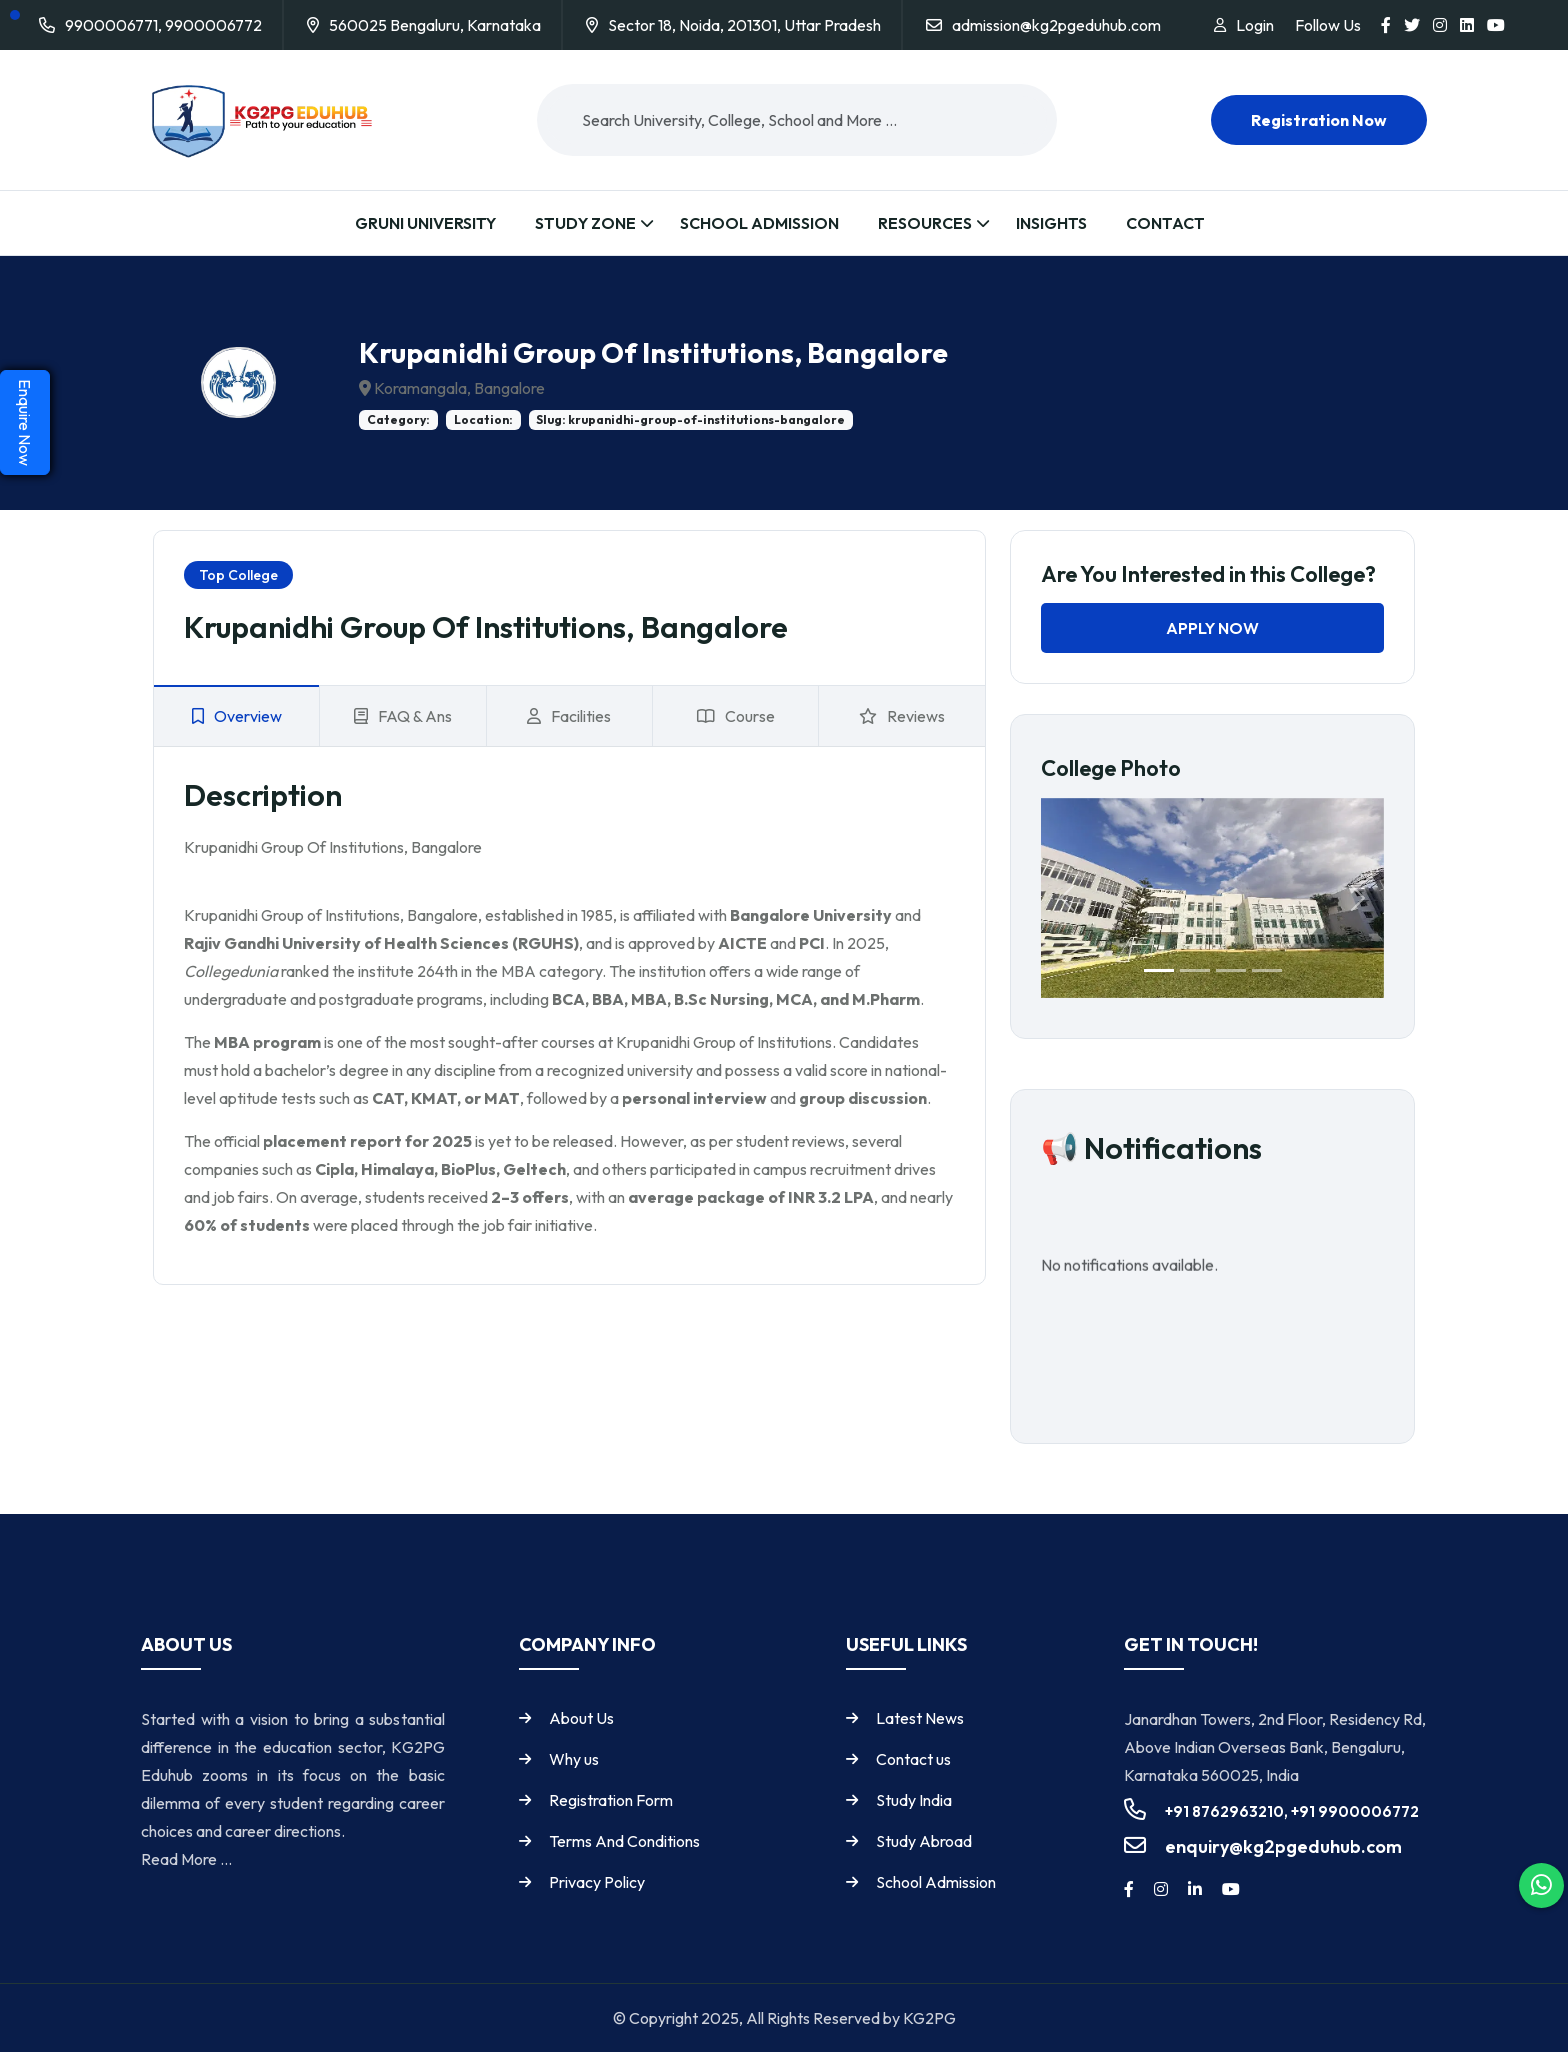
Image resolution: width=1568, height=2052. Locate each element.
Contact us (913, 1759)
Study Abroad (924, 1841)
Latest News (920, 1718)
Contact (1165, 223)
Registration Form (611, 1800)
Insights (1051, 223)
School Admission (759, 223)
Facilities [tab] (569, 716)
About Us (581, 1718)
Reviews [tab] (902, 716)
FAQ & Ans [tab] (403, 716)
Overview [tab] (237, 716)
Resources (925, 223)
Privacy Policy (597, 1882)
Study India (914, 1800)
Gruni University (425, 223)
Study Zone (585, 223)
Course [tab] (736, 716)
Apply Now (1212, 628)
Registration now (1319, 120)
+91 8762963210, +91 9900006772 (1292, 1811)
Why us (574, 1759)
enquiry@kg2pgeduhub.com (1283, 1846)
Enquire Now (25, 422)
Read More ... (186, 1859)
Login (1255, 25)
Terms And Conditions (624, 1841)
